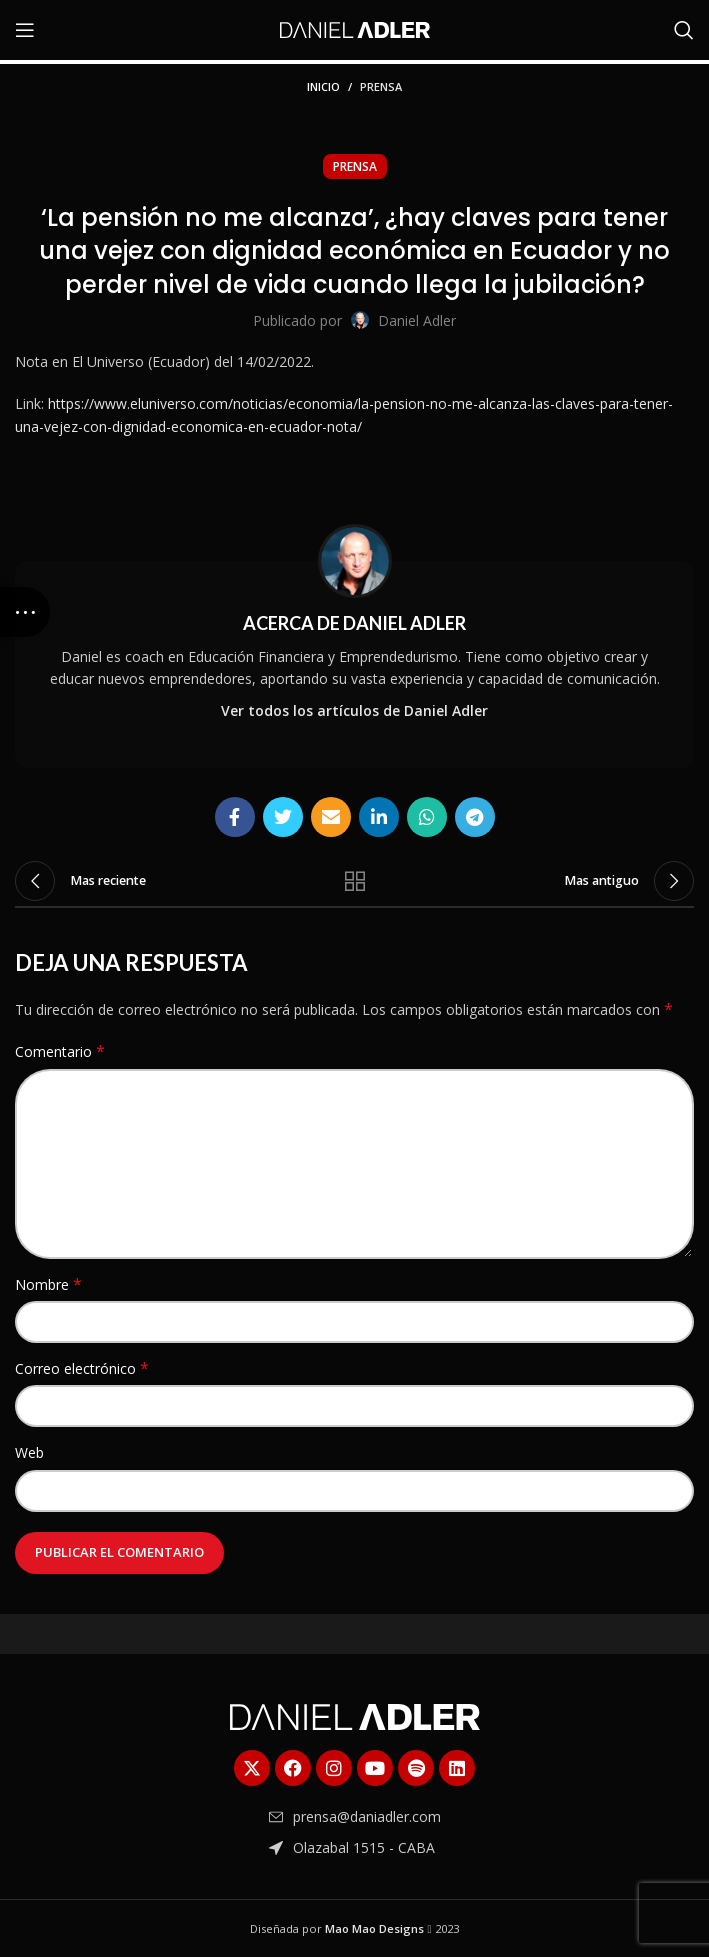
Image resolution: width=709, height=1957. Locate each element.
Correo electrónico (82, 1368)
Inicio (323, 86)
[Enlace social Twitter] (283, 817)
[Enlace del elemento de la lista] (355, 1817)
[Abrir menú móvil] (25, 30)
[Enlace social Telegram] (475, 817)
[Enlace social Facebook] (235, 817)
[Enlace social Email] (331, 817)
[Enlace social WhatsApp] (427, 817)
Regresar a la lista (355, 881)
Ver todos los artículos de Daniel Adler (354, 710)
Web (29, 1452)
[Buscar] (684, 30)
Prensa (381, 86)
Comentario (60, 1051)
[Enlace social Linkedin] (379, 817)
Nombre (48, 1284)
